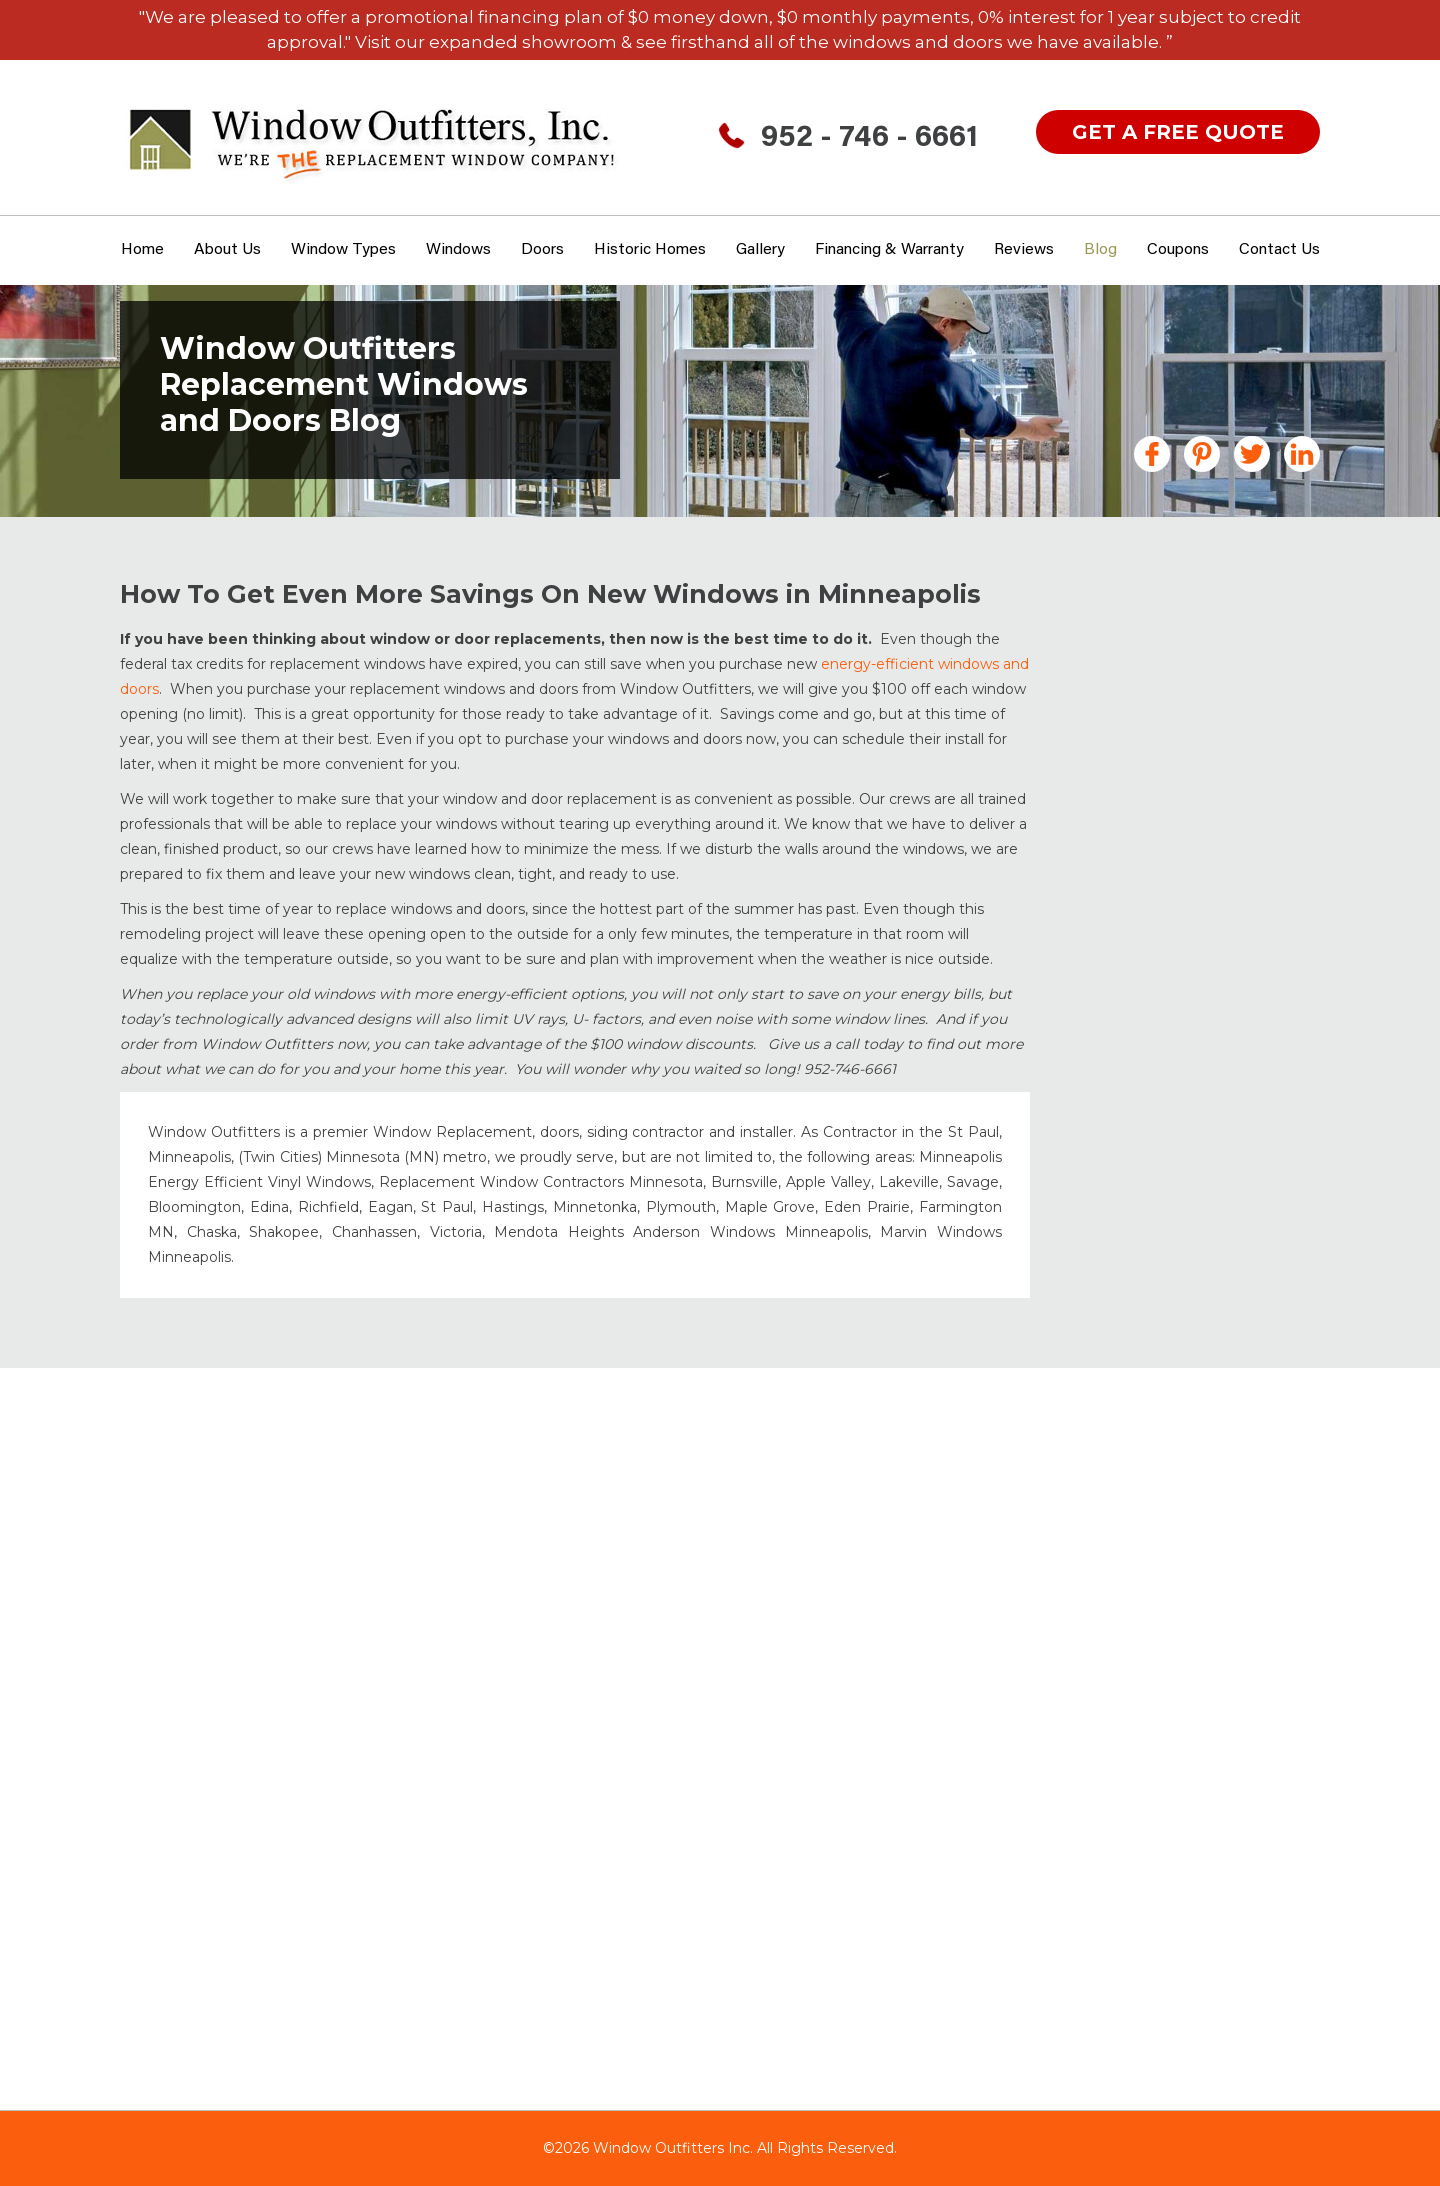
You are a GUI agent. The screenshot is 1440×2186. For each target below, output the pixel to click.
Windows (458, 250)
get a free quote (1178, 132)
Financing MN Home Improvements (1161, 797)
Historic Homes (650, 250)
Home (142, 250)
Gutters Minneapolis (1162, 864)
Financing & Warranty (889, 250)
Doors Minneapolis (1156, 730)
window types (343, 250)
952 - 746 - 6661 (869, 139)
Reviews (1024, 250)
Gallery (760, 250)
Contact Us (1279, 250)
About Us (227, 250)
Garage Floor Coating (1166, 835)
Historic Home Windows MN (1190, 893)
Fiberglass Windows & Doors (1194, 759)
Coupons (1178, 250)
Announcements (1149, 654)
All (1094, 625)
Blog (1100, 250)
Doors (542, 250)
